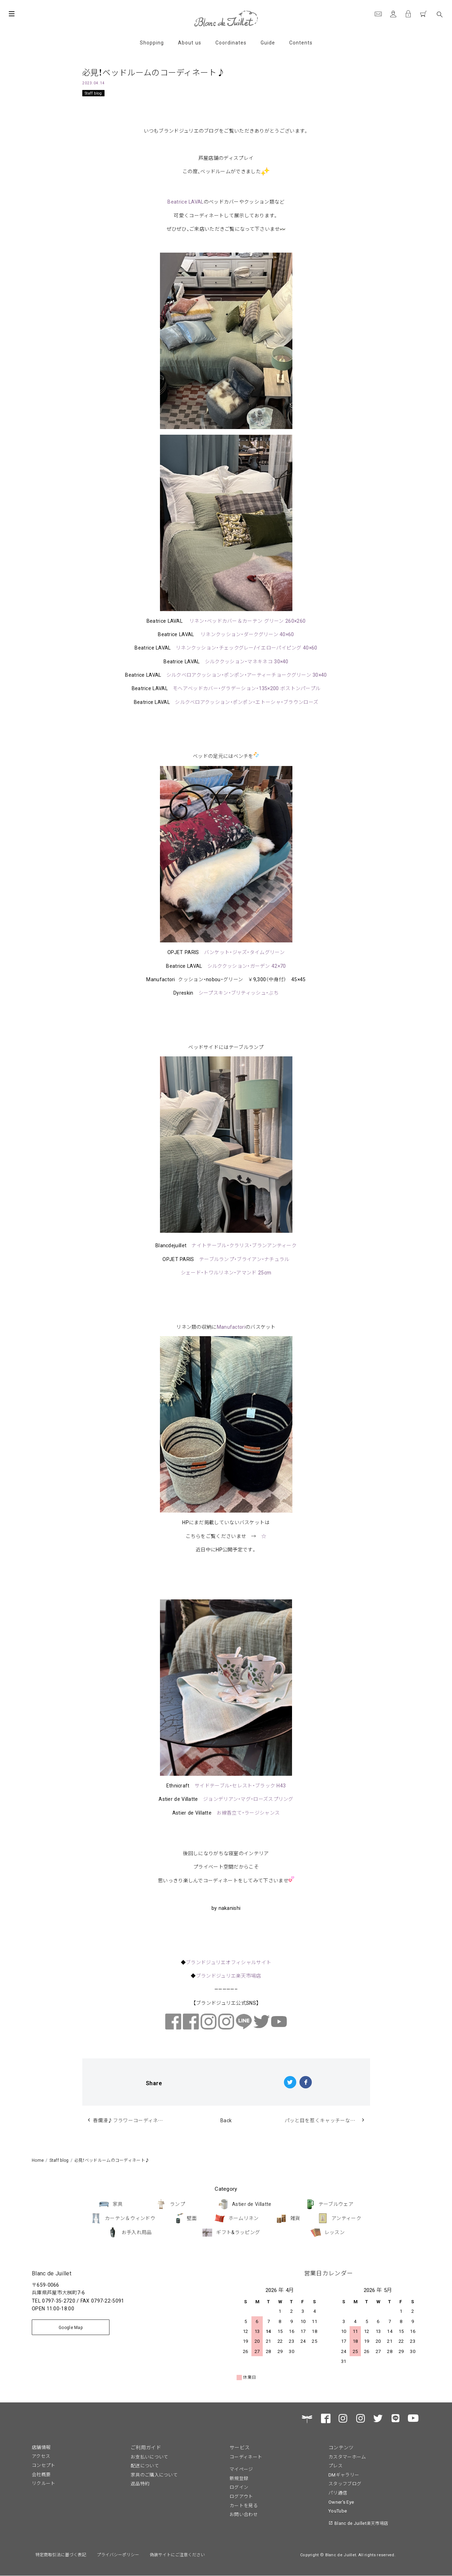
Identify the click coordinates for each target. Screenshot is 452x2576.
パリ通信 (337, 2492)
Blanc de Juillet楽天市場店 (361, 2523)
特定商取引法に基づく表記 (60, 2554)
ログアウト (241, 2496)
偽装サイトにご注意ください (177, 2554)
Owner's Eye (341, 2501)
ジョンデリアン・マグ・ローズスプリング (248, 1798)
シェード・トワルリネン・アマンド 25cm (226, 1272)
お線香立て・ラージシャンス (248, 1812)
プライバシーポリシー (118, 2554)
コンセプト (43, 2465)
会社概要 (41, 2474)
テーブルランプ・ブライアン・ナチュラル (244, 1258)
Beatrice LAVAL (185, 201)
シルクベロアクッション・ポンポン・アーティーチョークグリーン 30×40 (246, 674)
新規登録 (239, 2478)
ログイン (239, 2487)
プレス (335, 2465)
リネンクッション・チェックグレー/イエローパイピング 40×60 (246, 647)
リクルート (43, 2483)
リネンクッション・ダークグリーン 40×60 (247, 634)
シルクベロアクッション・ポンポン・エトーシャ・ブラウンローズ (246, 701)
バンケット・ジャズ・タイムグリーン (244, 951)
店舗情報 (41, 2447)
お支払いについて (149, 2456)
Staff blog (93, 93)
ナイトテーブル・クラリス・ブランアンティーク (244, 1245)
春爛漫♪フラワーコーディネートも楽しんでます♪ (135, 2120)
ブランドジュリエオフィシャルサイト (228, 1962)
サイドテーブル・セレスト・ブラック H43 (240, 1785)
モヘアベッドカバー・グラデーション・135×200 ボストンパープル (246, 688)
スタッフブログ (344, 2483)
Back (226, 2120)
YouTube (337, 2510)
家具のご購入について (154, 2474)
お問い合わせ (244, 2514)
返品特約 (140, 2483)
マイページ (241, 2469)
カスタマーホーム (347, 2456)
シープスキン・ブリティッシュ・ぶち (238, 992)
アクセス (41, 2456)
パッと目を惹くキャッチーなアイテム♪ (327, 2120)
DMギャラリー (343, 2474)
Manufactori (231, 1326)
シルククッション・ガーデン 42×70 (246, 965)
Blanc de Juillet (51, 2273)
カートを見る (244, 2505)
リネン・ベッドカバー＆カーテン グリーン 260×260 (247, 620)
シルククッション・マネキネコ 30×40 (247, 661)
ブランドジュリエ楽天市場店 (228, 1975)
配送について (145, 2465)
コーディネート (246, 2456)
